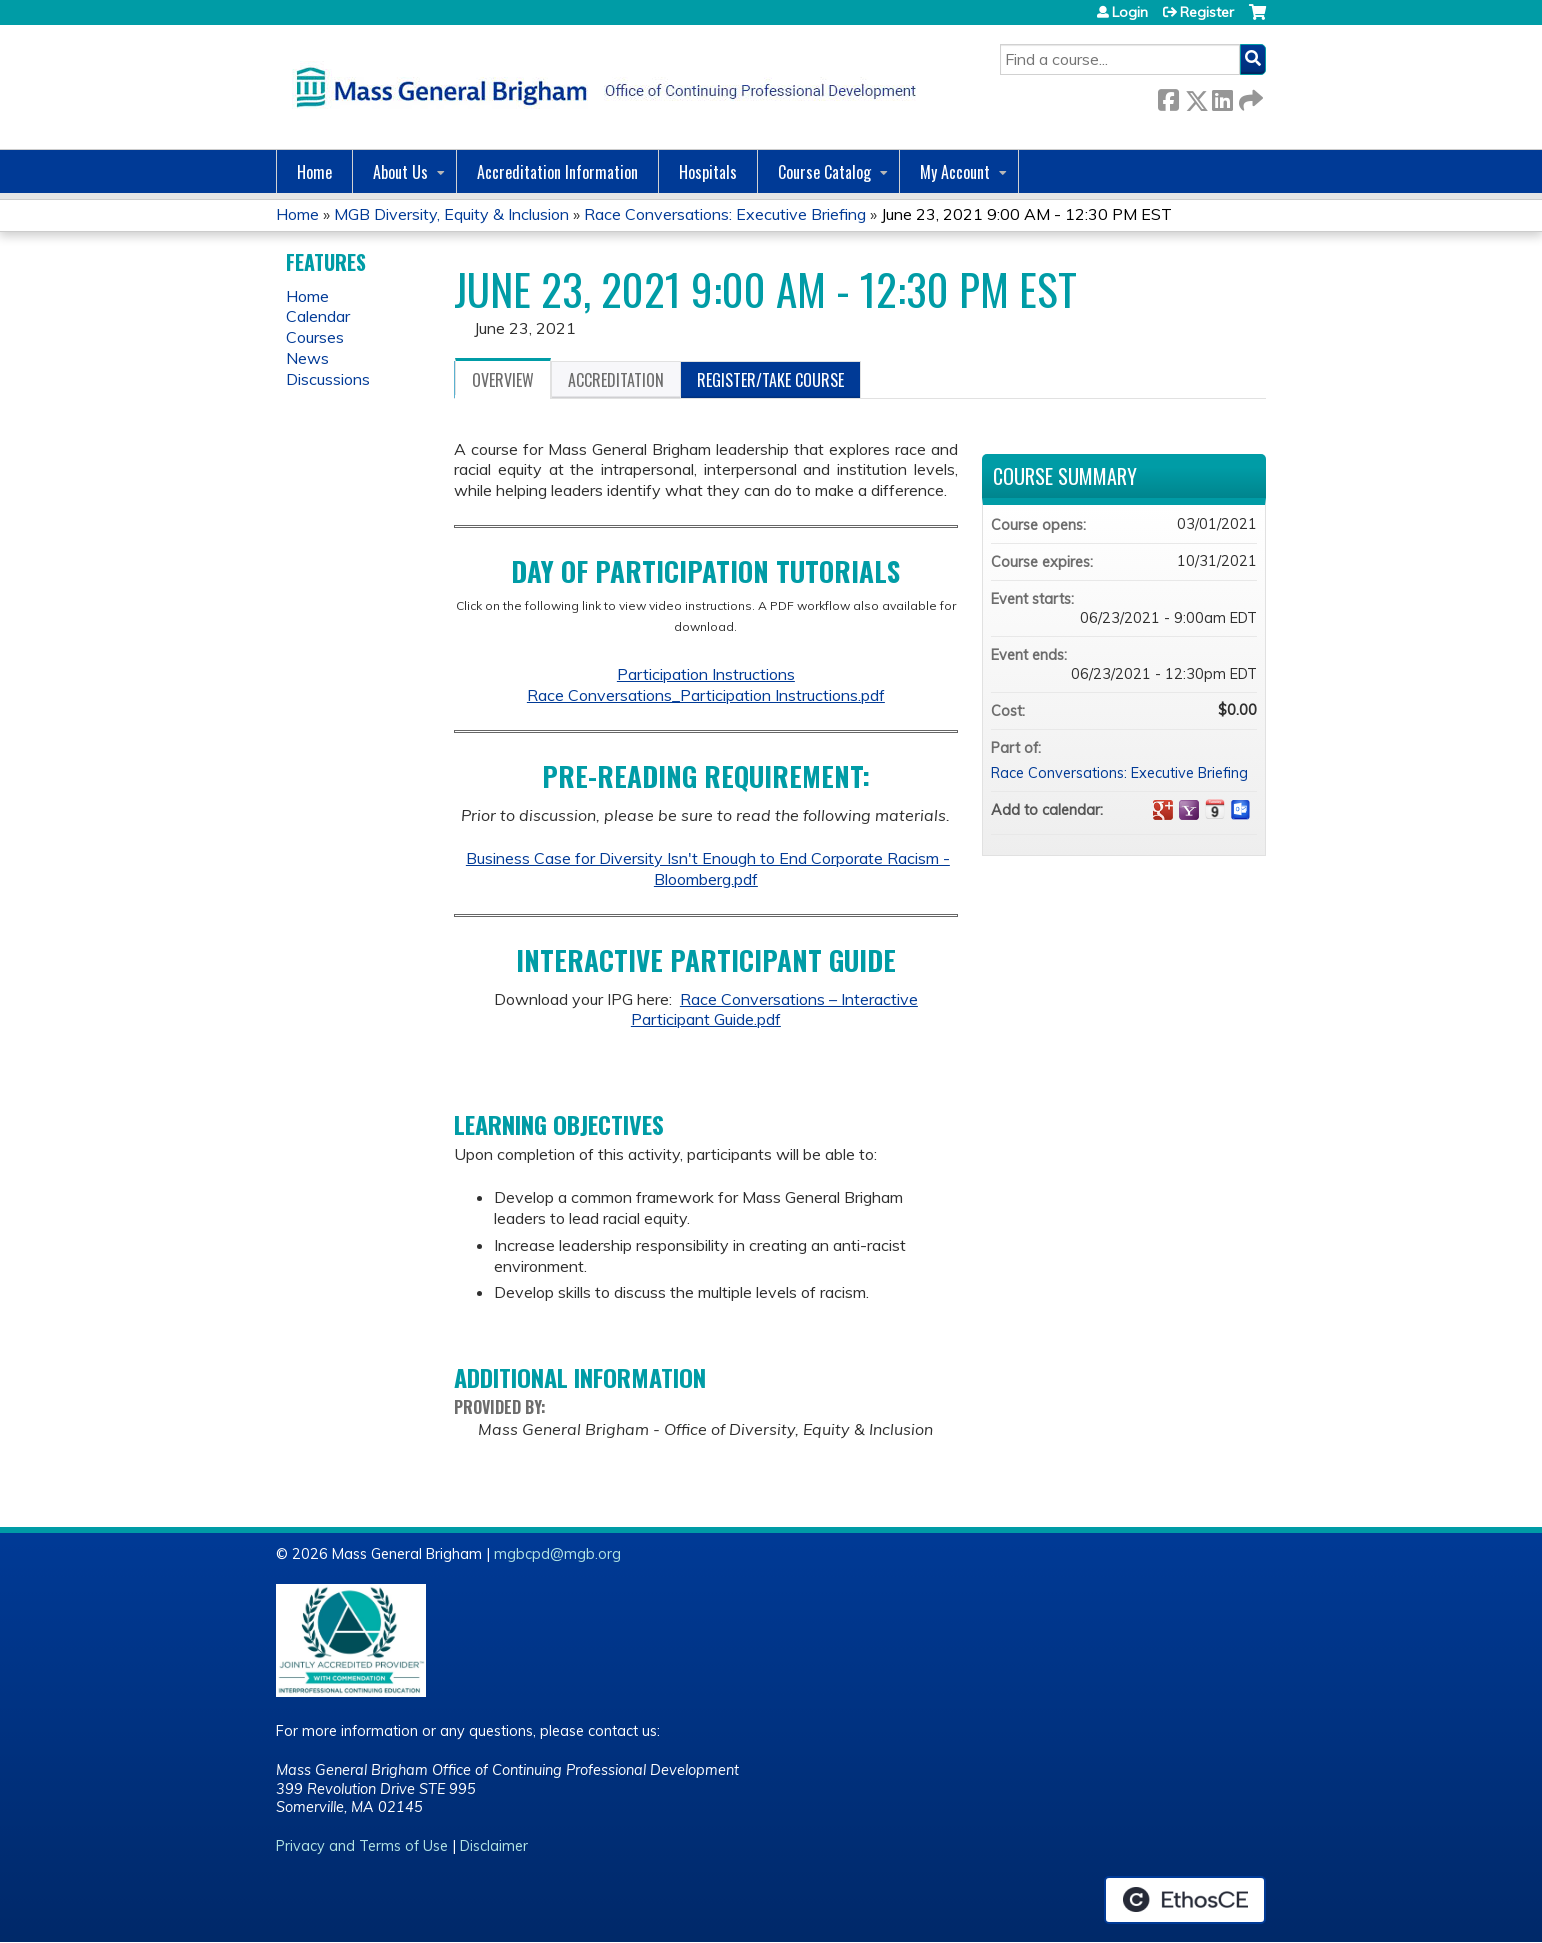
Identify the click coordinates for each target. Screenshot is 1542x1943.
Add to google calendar (1163, 810)
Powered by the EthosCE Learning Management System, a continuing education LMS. (1185, 1900)
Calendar (318, 316)
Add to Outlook (1241, 810)
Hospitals (708, 172)
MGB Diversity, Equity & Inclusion (451, 214)
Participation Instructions (706, 674)
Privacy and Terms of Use (362, 1846)
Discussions (328, 379)
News (307, 358)
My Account (955, 172)
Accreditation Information (557, 172)
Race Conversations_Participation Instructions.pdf (706, 695)
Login (1130, 12)
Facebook (1168, 96)
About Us (400, 172)
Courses (315, 337)
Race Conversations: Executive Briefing (725, 214)
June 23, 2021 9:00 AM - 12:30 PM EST (1026, 214)
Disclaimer (494, 1846)
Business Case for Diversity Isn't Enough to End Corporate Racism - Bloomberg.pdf (708, 868)
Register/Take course (770, 380)
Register (1207, 12)
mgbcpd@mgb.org (557, 1554)
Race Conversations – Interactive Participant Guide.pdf (774, 1009)
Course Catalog (824, 172)
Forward (1249, 96)
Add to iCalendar (1215, 809)
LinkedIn (1222, 96)
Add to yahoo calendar (1189, 810)
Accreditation (616, 380)
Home (314, 172)
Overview (503, 380)
